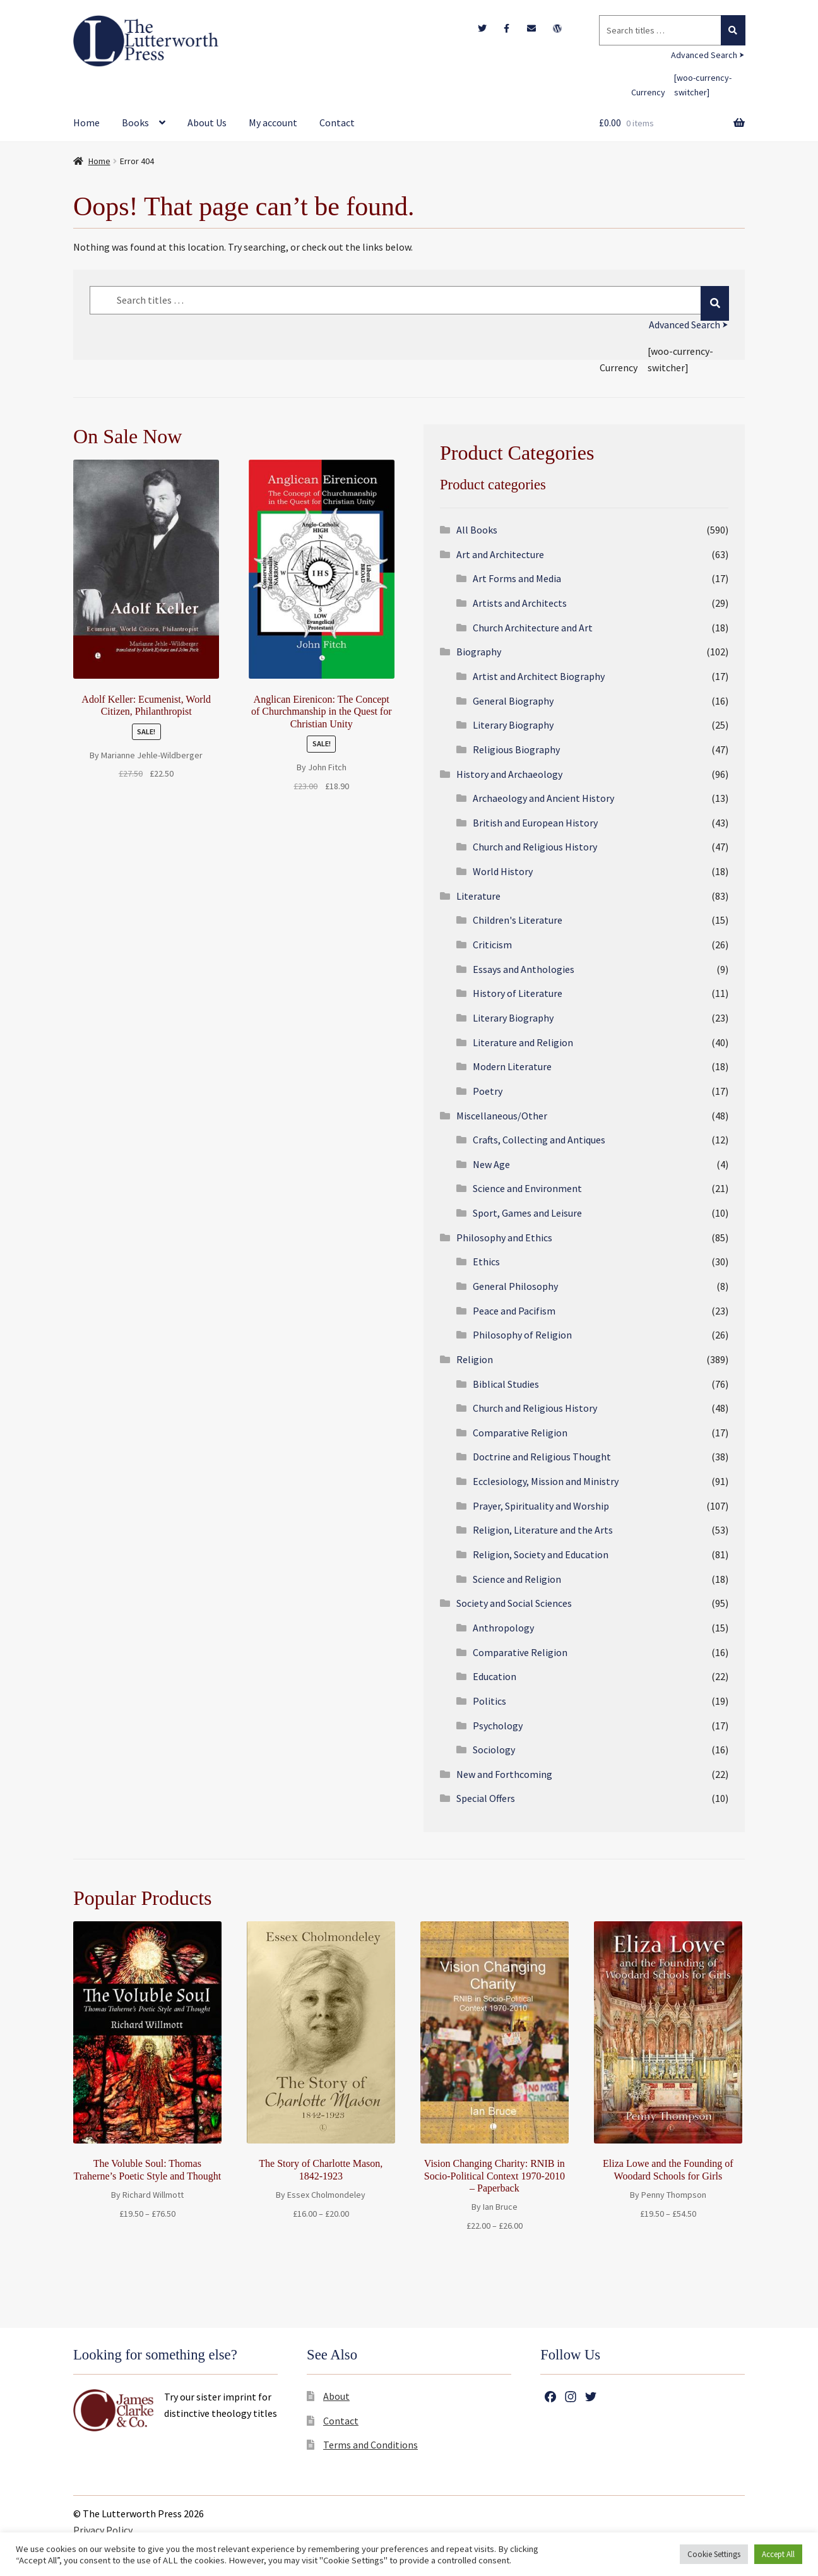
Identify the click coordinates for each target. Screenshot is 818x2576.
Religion (474, 1359)
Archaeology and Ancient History (543, 798)
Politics (489, 1701)
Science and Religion (517, 1579)
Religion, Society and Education (540, 1554)
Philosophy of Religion (522, 1334)
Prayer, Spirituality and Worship (541, 1506)
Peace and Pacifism (514, 1310)
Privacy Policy (103, 2530)
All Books (476, 529)
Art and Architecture (500, 554)
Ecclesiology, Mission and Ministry (546, 1481)
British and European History (535, 822)
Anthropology (503, 1627)
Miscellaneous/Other (501, 1115)
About (336, 2396)
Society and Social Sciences (514, 1603)
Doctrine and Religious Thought (542, 1456)
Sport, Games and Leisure (527, 1213)
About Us (207, 122)
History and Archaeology (509, 774)
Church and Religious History (535, 846)
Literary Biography (513, 725)
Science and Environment (527, 1188)
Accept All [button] (778, 2554)
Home (86, 122)
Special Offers (485, 1798)
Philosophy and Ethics (504, 1237)
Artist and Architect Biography (539, 676)
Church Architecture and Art (533, 627)
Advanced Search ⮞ (708, 55)
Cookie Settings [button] (713, 2554)
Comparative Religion (520, 1432)
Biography (478, 651)
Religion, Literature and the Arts (543, 1530)
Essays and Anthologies (523, 969)
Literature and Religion (523, 1042)
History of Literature (517, 993)
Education (494, 1676)
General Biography (513, 701)
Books (135, 122)
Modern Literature (512, 1066)
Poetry (487, 1091)
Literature (478, 896)
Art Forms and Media (517, 578)
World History (503, 871)
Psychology (498, 1725)
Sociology (494, 1749)
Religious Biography (516, 749)
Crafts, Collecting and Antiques (539, 1139)
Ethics (486, 1261)
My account (273, 122)
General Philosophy (515, 1286)
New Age (491, 1164)
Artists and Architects (520, 603)
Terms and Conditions (370, 2444)
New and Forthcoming (504, 1774)
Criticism (492, 944)
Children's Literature (517, 920)
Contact (337, 122)
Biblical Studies (506, 1384)
